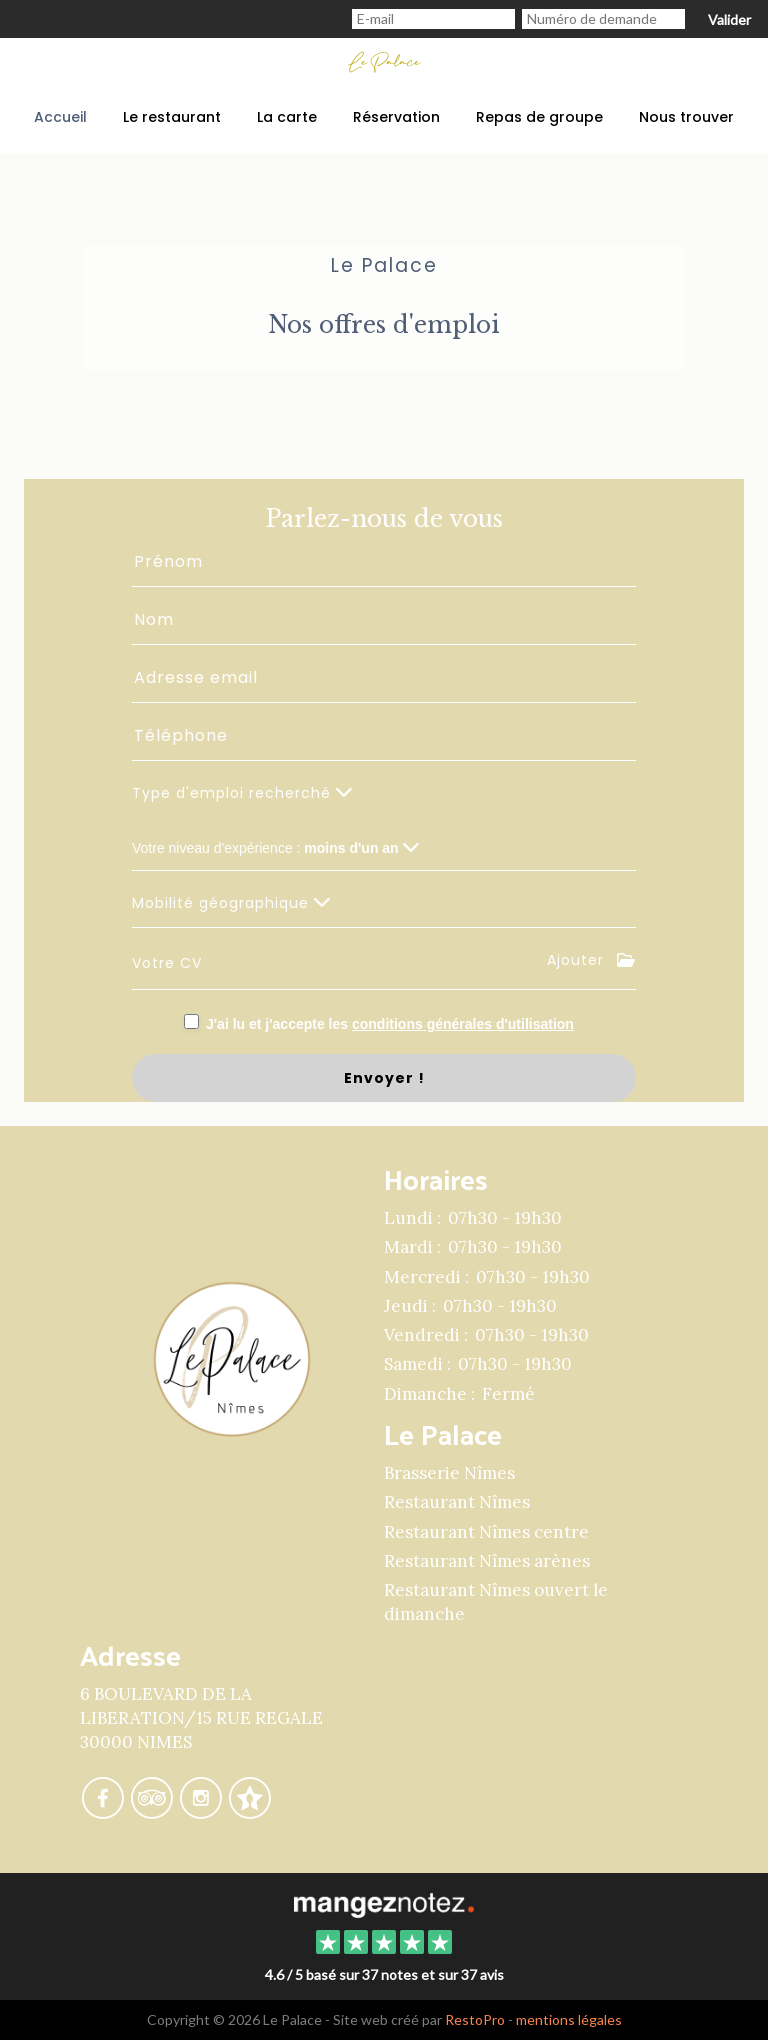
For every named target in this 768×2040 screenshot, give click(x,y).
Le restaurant (172, 117)
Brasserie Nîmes (449, 1473)
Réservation (396, 117)
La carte (287, 117)
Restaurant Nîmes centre (486, 1532)
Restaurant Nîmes (457, 1502)
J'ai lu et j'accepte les (390, 1024)
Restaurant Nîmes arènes (487, 1561)
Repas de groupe (539, 117)
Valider (729, 19)
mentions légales (569, 2019)
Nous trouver (686, 117)
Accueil (60, 117)
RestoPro (475, 2019)
